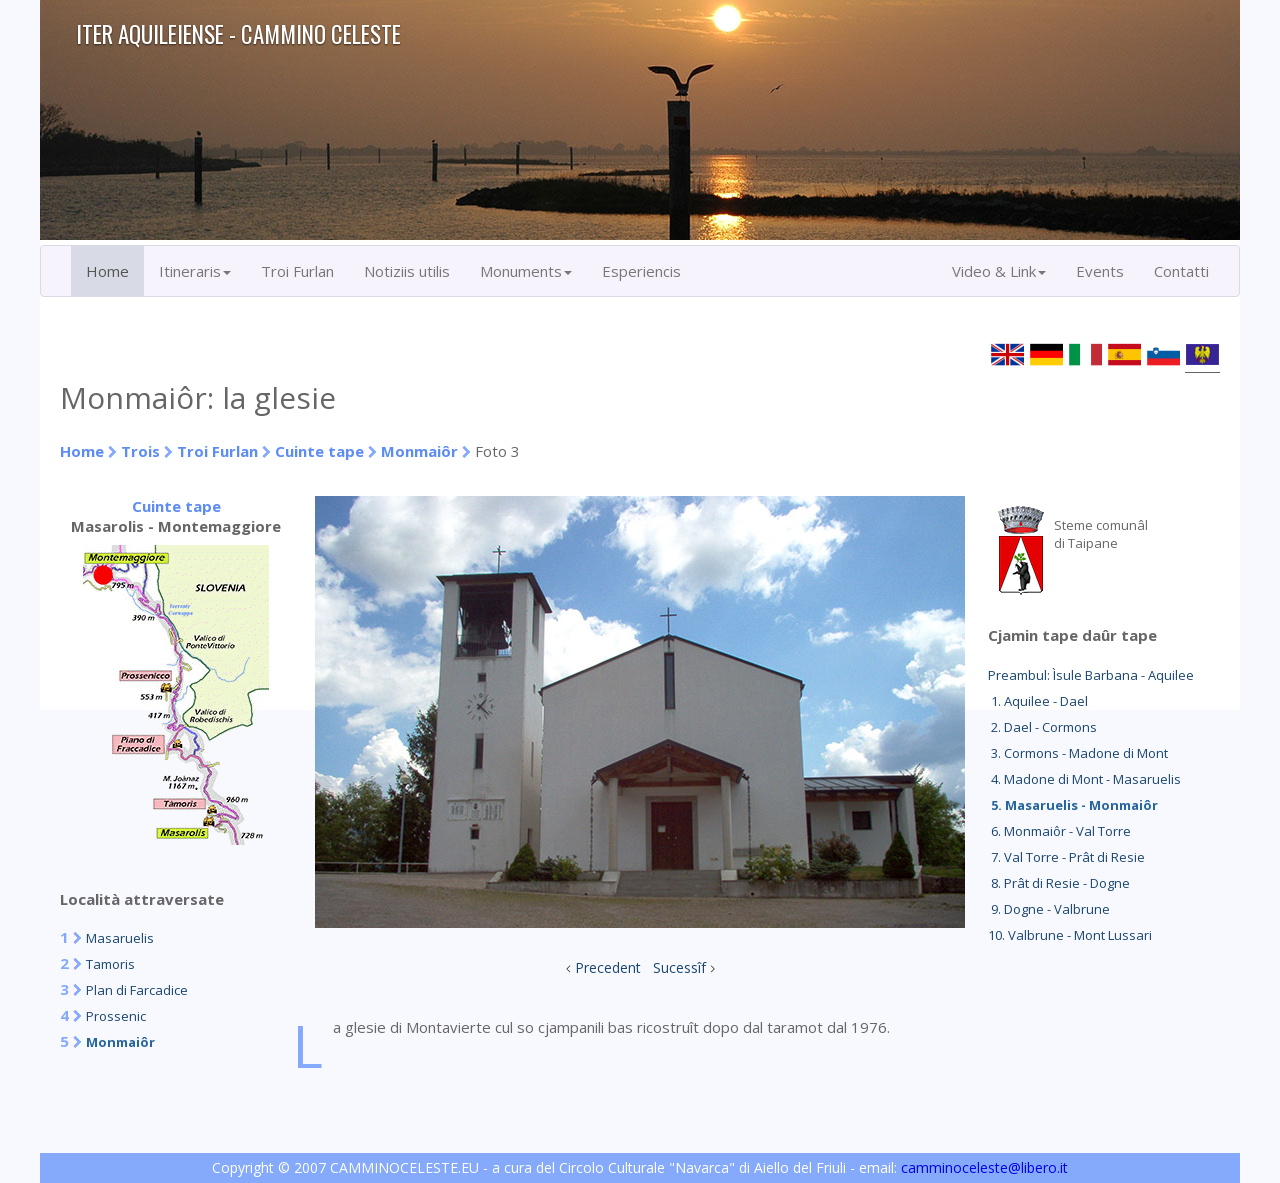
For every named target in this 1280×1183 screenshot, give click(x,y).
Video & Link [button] (999, 271)
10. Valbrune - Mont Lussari (1070, 935)
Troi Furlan (297, 271)
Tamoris (110, 964)
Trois (140, 451)
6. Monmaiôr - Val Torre (1059, 831)
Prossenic (116, 1016)
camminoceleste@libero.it (984, 1167)
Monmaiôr (419, 451)
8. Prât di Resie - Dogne (1059, 883)
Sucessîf (679, 967)
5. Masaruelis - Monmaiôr (1073, 805)
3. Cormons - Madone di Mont (1078, 753)
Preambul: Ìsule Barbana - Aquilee (1091, 675)
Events (1100, 271)
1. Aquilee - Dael (1038, 701)
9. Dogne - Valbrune (1049, 909)
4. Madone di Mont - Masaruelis (1084, 779)
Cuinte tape (319, 451)
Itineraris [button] (195, 271)
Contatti (1181, 271)
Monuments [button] (526, 271)
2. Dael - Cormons (1042, 727)
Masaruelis (120, 938)
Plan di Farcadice (137, 990)
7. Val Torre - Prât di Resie (1066, 857)
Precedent (608, 967)
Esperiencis (641, 271)
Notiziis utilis (407, 271)
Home (107, 271)
